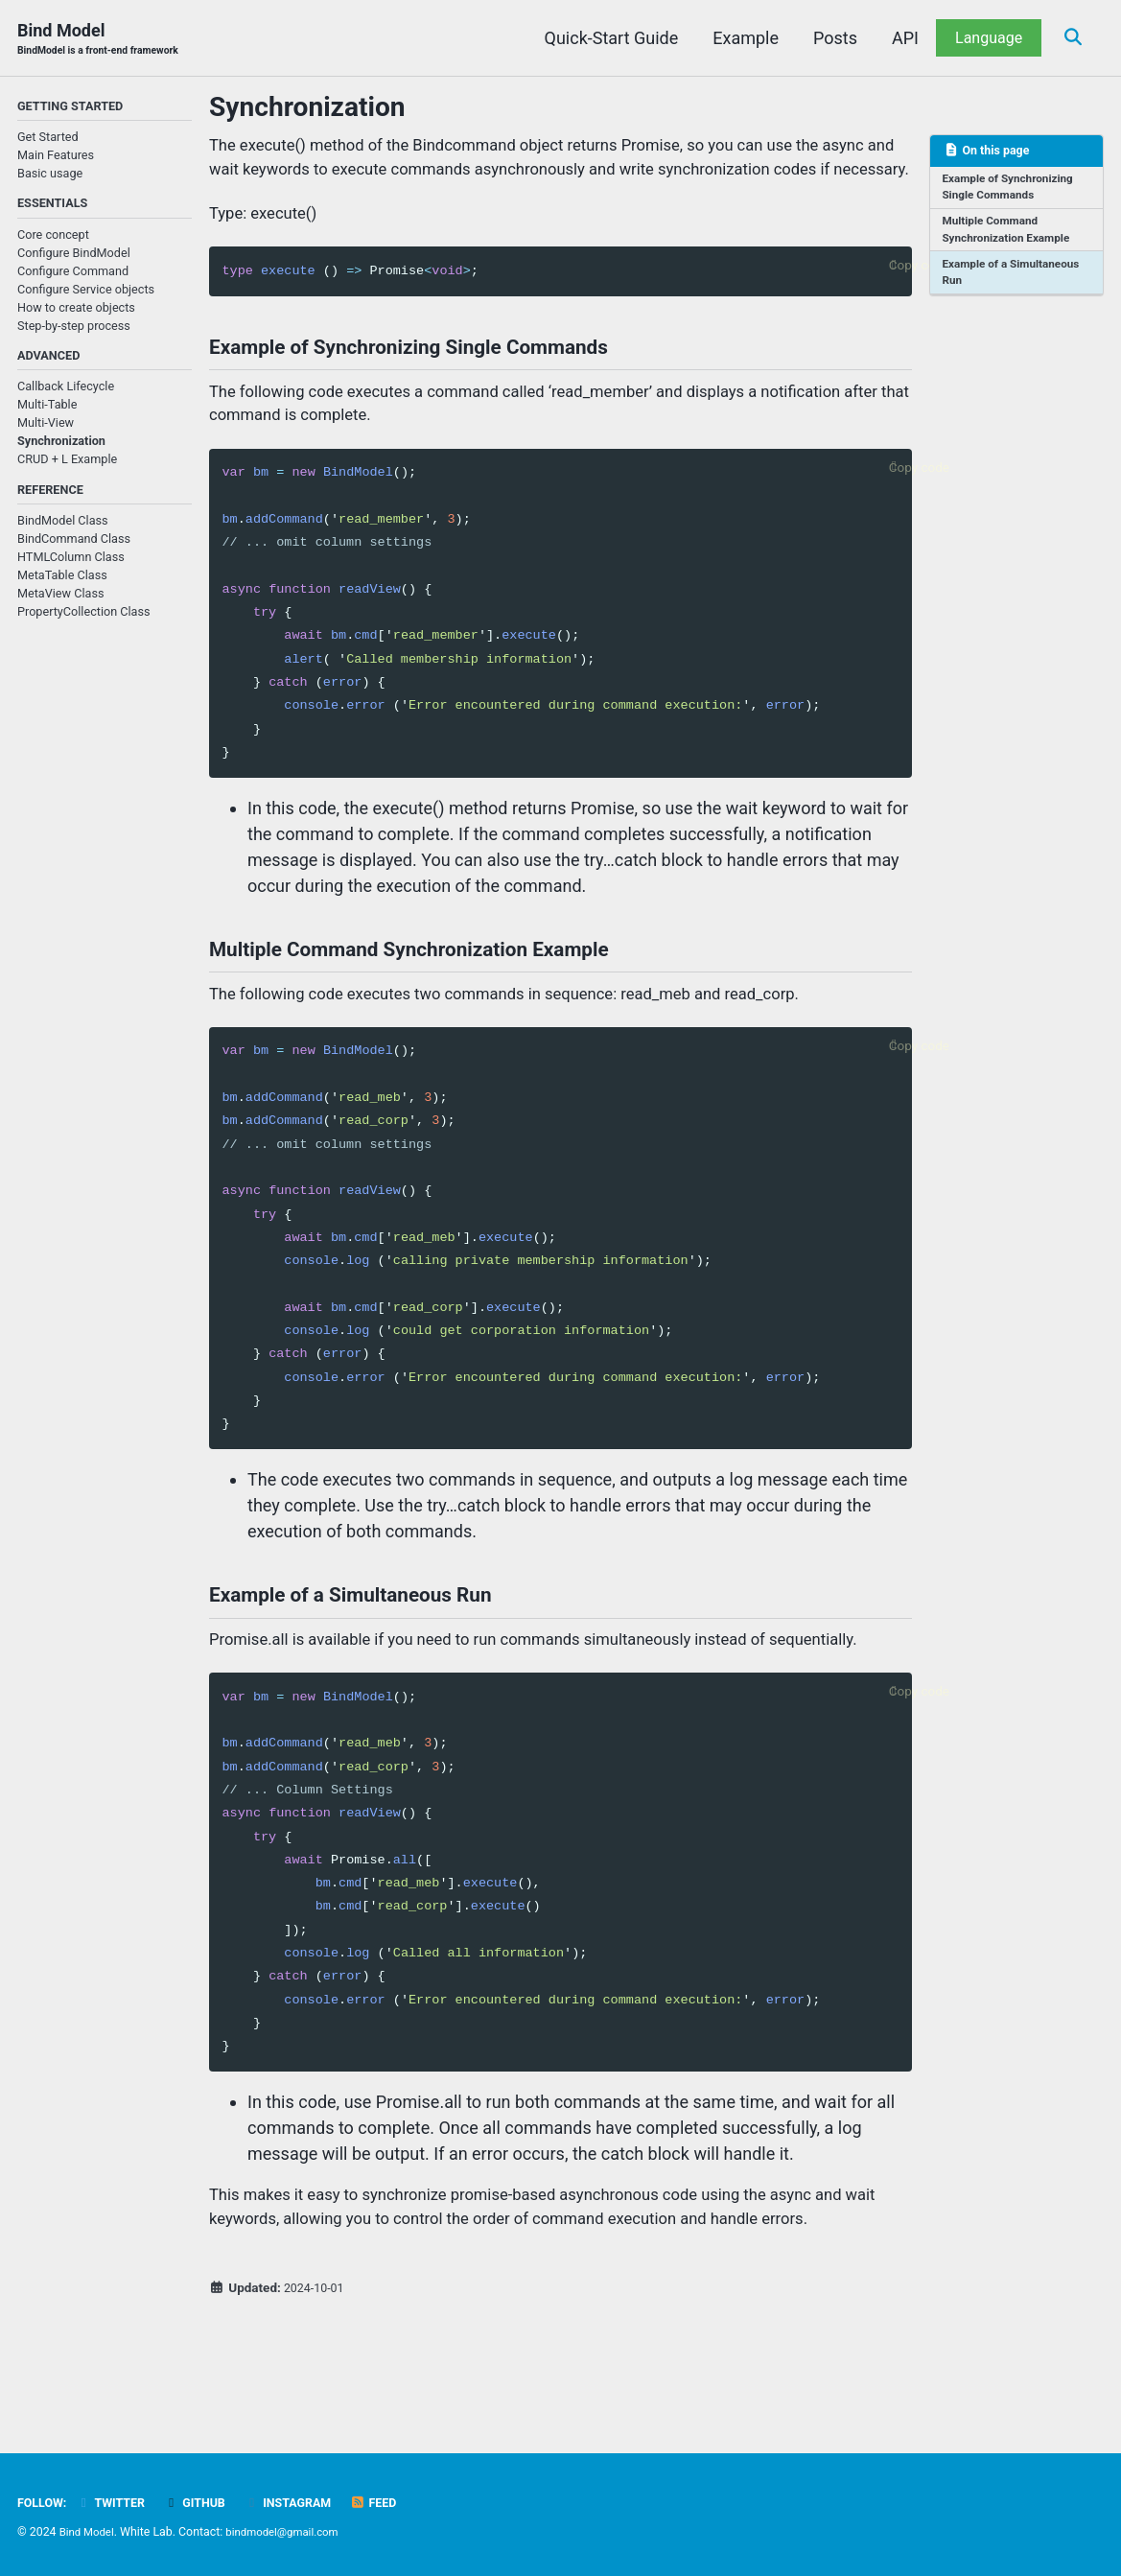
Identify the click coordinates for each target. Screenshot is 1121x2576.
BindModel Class (62, 530)
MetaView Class (60, 603)
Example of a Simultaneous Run (1016, 281)
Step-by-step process (73, 330)
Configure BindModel (73, 257)
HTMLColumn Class (71, 566)
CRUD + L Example (67, 466)
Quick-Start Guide (606, 38)
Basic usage (49, 176)
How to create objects (76, 312)
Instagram (303, 2502)
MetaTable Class (62, 584)
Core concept (53, 239)
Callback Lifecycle (65, 393)
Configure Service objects (85, 294)
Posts (829, 38)
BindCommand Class (73, 548)
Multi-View (45, 430)
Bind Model (104, 39)
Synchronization (61, 448)
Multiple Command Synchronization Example (1011, 236)
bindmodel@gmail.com (291, 2532)
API (899, 38)
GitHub (206, 2502)
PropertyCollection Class (84, 621)
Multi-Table (47, 412)
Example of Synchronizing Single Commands (1013, 191)
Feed (394, 2502)
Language (982, 38)
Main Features (55, 158)
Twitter (116, 2502)
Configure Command (72, 276)
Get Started (48, 139)
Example (741, 38)
